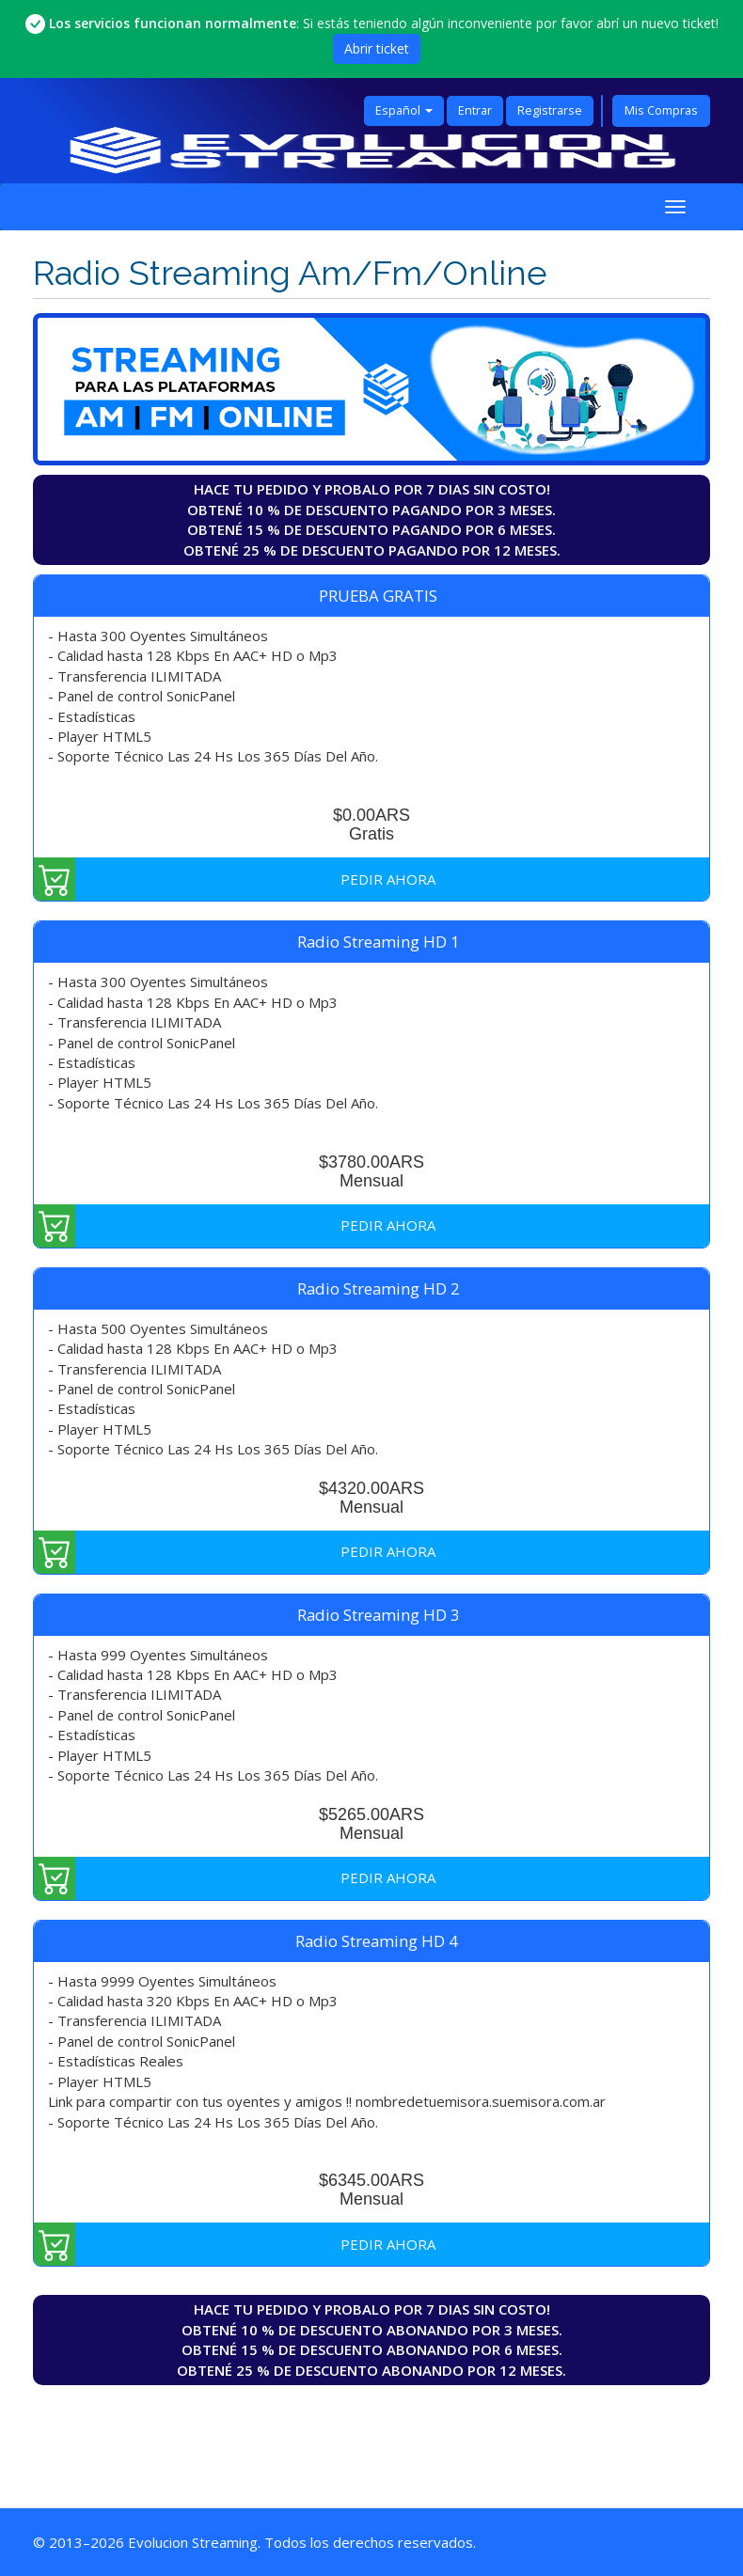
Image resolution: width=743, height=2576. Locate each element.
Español (404, 110)
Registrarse (549, 110)
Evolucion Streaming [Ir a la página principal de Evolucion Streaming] (193, 2542)
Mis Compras (661, 110)
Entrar (475, 110)
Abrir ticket (376, 48)
